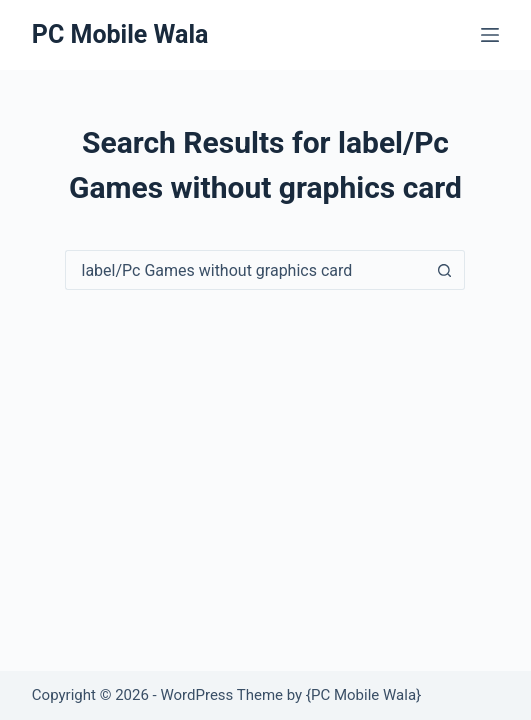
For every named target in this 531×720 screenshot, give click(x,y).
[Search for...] (245, 270)
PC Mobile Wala (120, 34)
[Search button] (445, 270)
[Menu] (490, 35)
